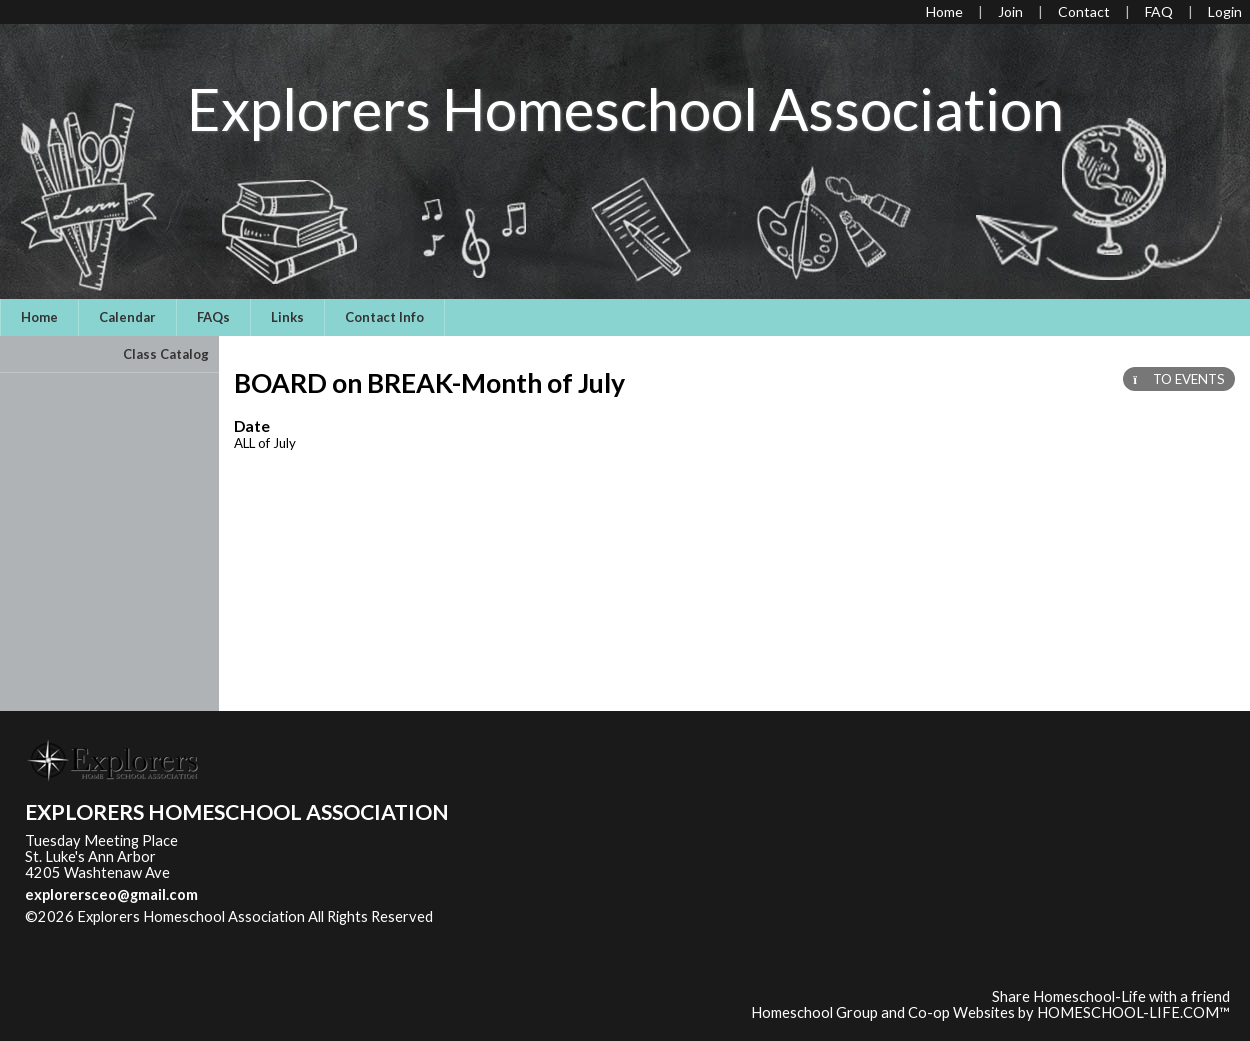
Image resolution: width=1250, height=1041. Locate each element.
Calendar (127, 317)
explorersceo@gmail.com (111, 894)
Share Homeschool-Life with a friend (1111, 996)
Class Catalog (166, 354)
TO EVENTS (1179, 379)
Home (39, 317)
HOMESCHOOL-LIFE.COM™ (1133, 1012)
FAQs (213, 317)
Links (287, 317)
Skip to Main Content (109, 932)
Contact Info (384, 317)
